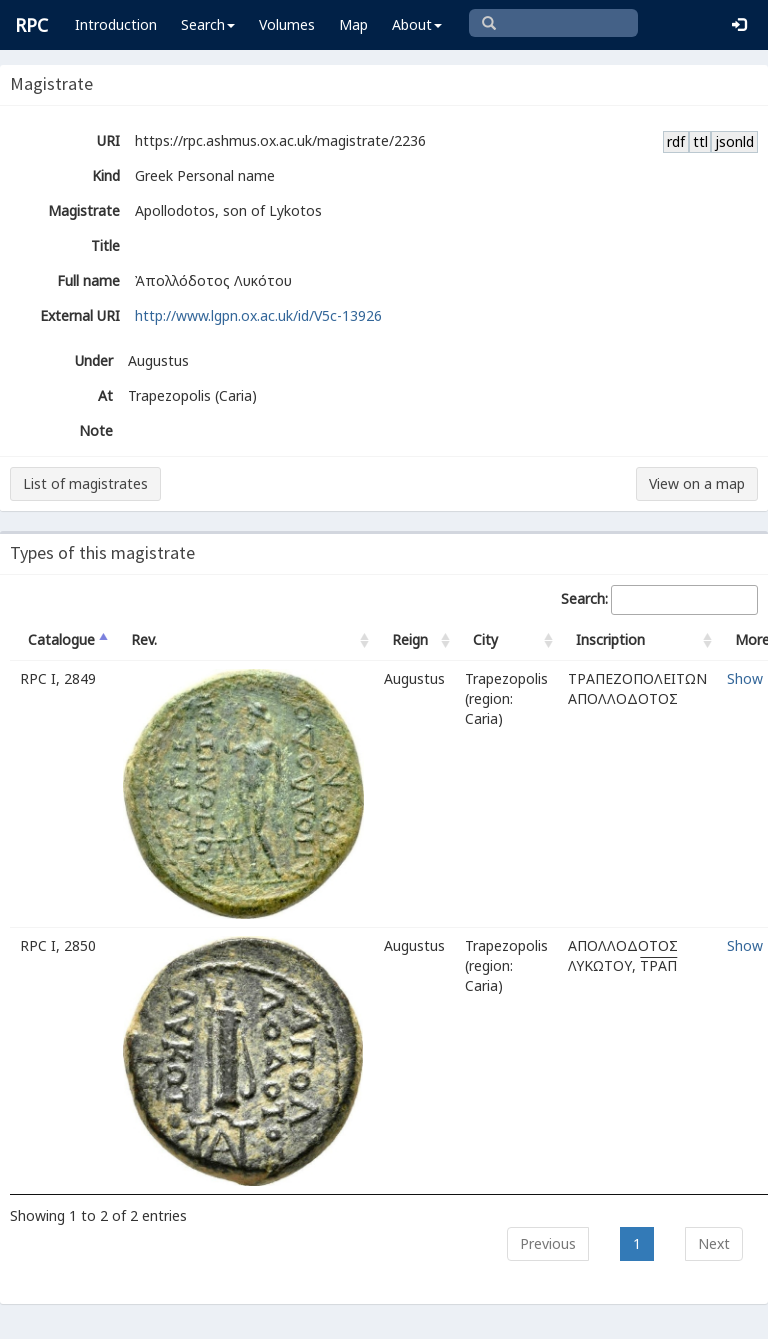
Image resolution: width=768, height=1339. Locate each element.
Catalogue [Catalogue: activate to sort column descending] (61, 639)
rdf (676, 141)
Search (208, 24)
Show (745, 678)
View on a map (697, 483)
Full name (88, 280)
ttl (700, 141)
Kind (106, 175)
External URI (80, 315)
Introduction (116, 24)
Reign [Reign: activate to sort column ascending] (410, 639)
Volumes (287, 24)
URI (108, 140)
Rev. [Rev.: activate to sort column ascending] (144, 639)
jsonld (734, 141)
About (417, 24)
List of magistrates (85, 483)
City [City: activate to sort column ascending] (485, 639)
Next (714, 1243)
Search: (659, 600)
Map (353, 24)
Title (105, 245)
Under (94, 360)
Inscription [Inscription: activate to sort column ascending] (610, 639)
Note (96, 430)
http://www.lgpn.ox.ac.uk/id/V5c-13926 (258, 315)
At (105, 395)
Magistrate (84, 210)
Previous (548, 1243)
